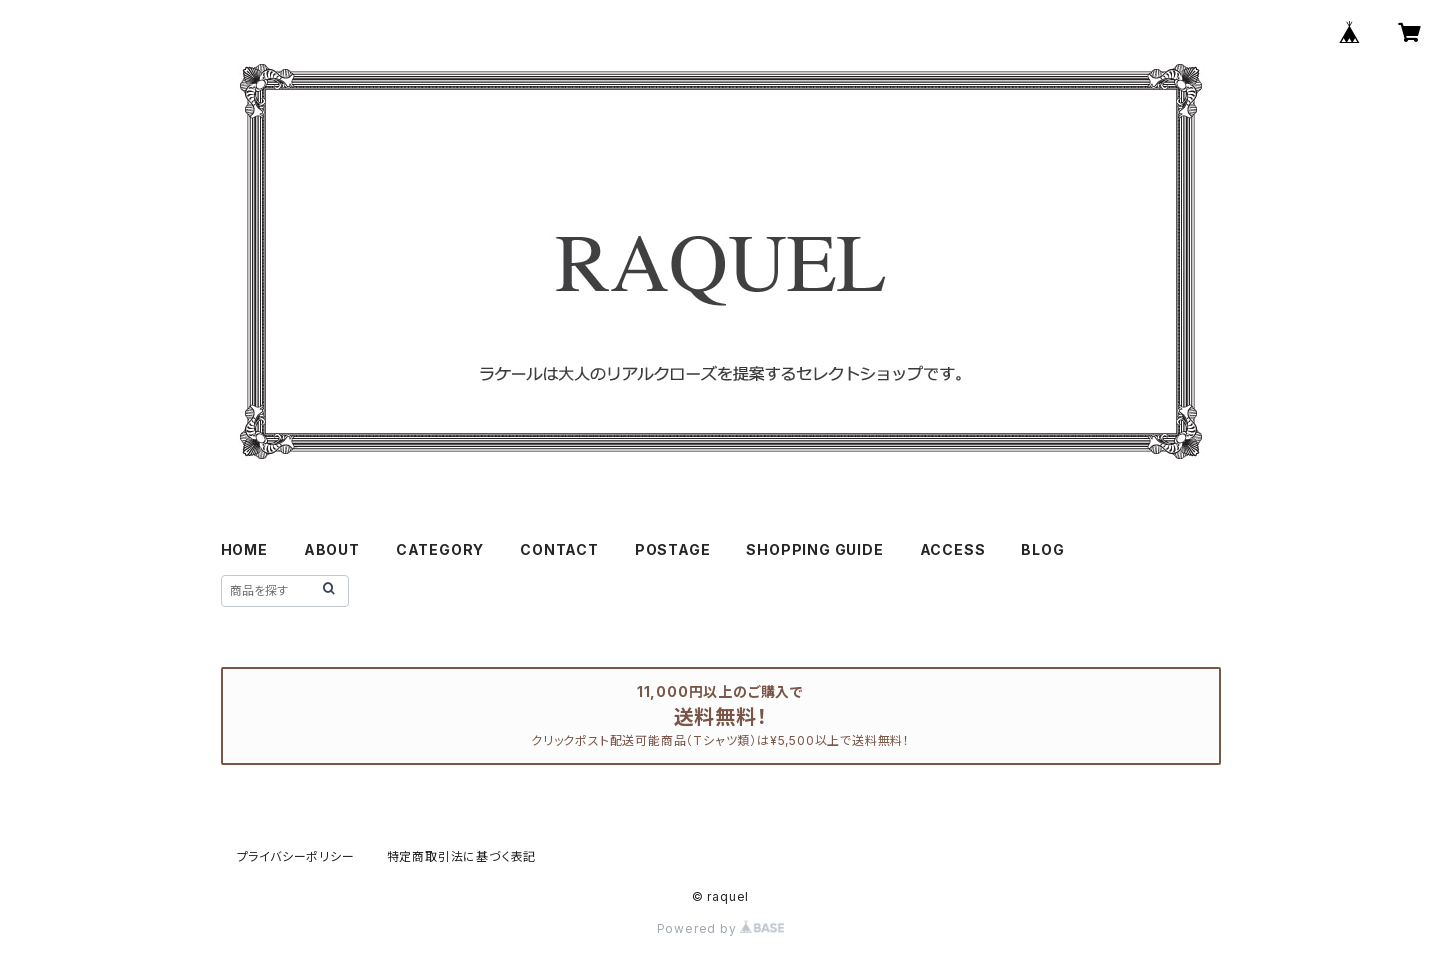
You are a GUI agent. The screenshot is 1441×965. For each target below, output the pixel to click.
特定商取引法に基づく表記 (462, 856)
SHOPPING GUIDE (814, 549)
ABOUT (332, 549)
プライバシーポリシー (296, 856)
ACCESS (953, 549)
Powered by (721, 928)
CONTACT (559, 549)
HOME (244, 549)
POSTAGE (673, 549)
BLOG (1042, 549)
